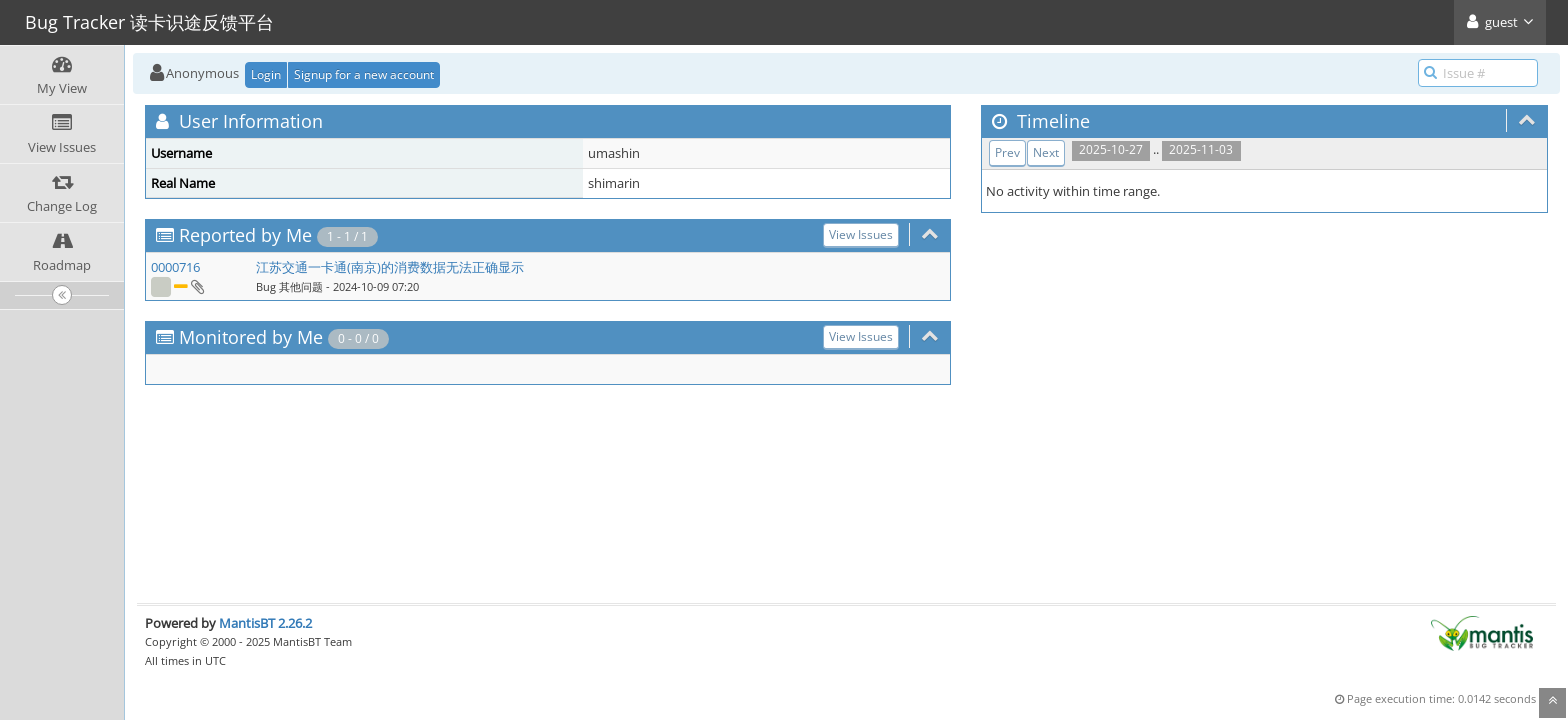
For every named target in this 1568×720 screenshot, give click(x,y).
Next (1046, 152)
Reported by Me (245, 235)
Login (266, 74)
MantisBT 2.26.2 (265, 623)
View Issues (861, 234)
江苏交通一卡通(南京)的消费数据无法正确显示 (390, 267)
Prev (1007, 152)
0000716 (175, 267)
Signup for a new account (364, 74)
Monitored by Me (251, 337)
